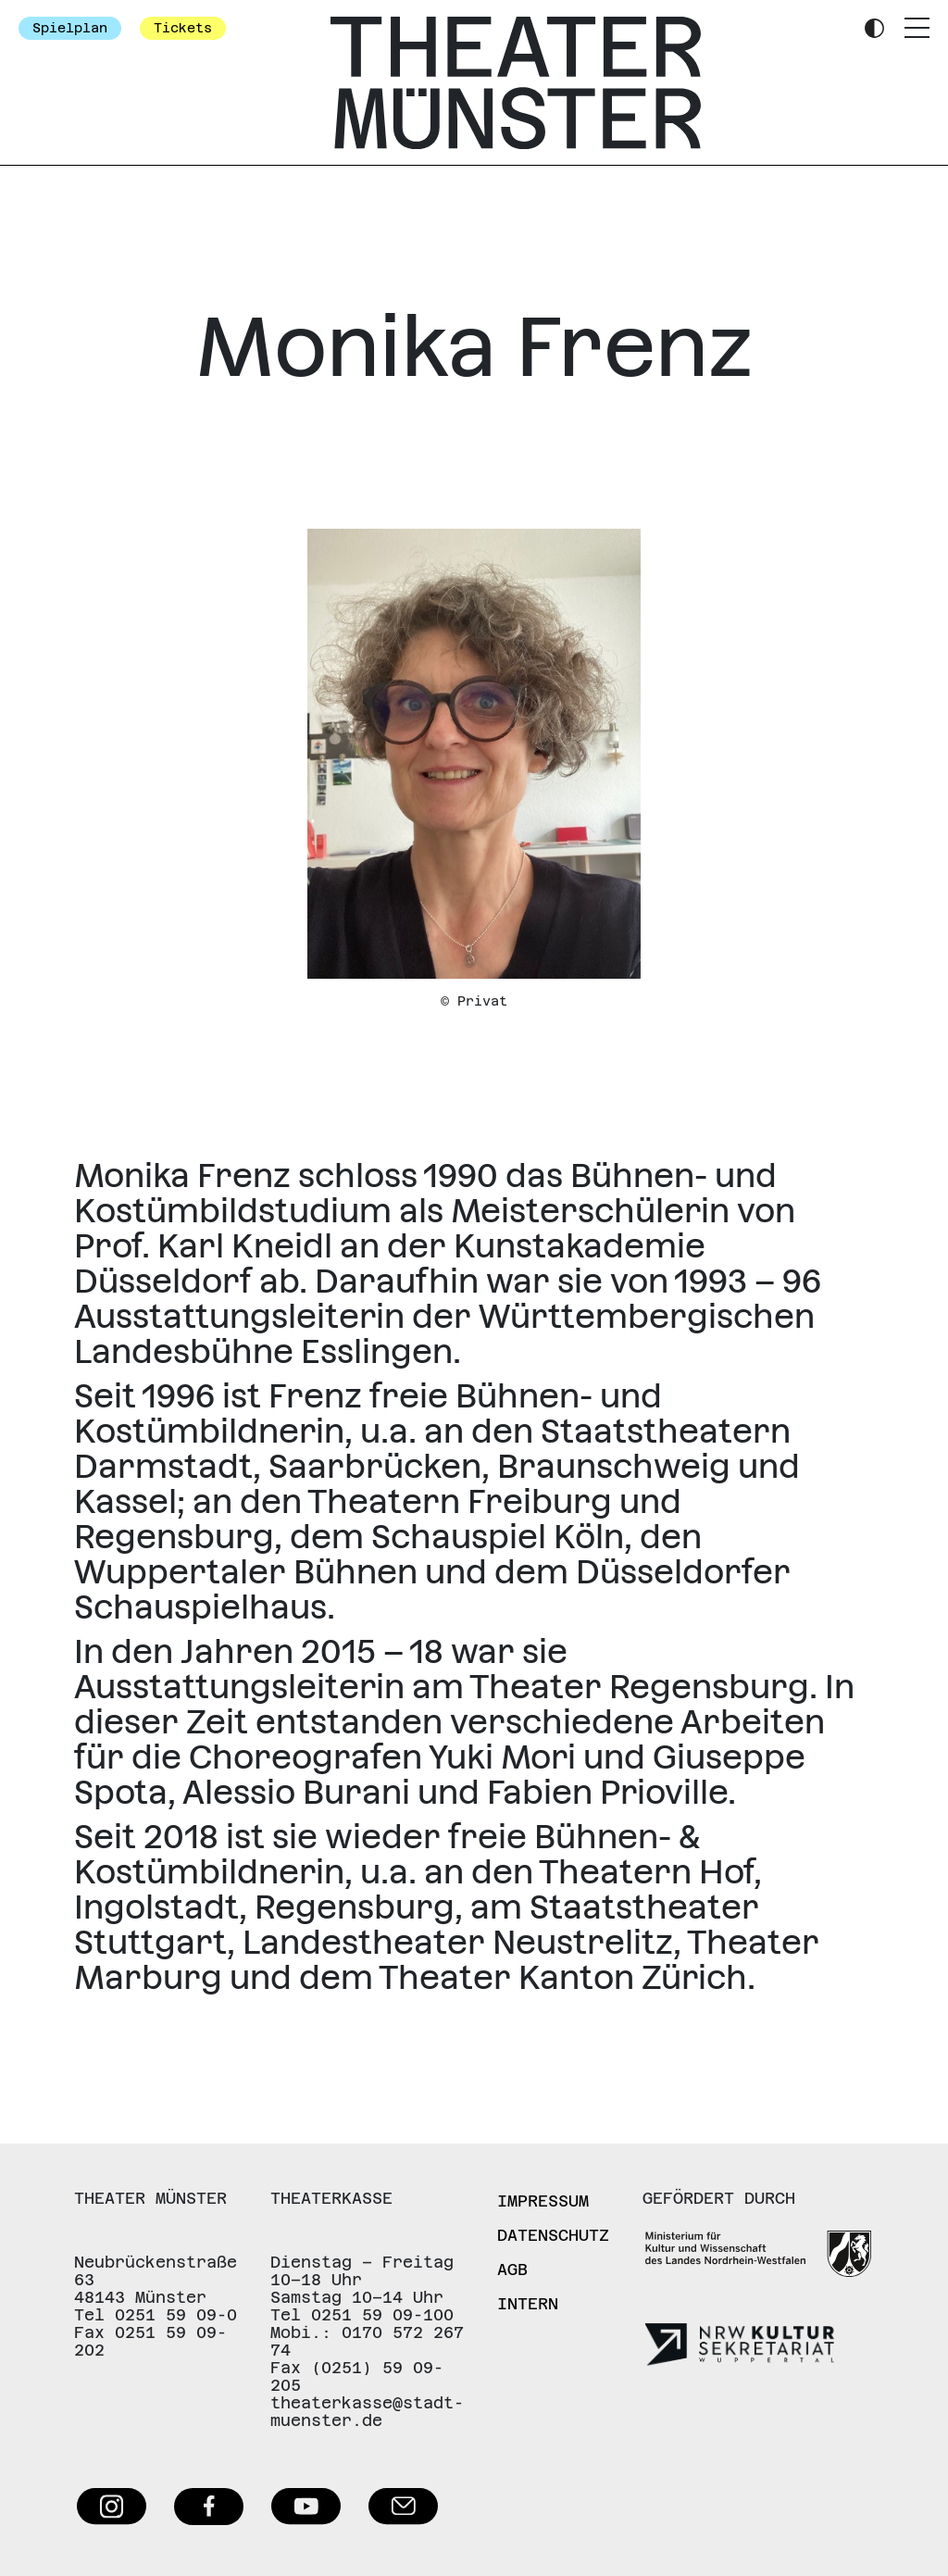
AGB (512, 2269)
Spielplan (69, 27)
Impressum (543, 2201)
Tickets (183, 27)
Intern (527, 2304)
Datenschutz (553, 2235)
